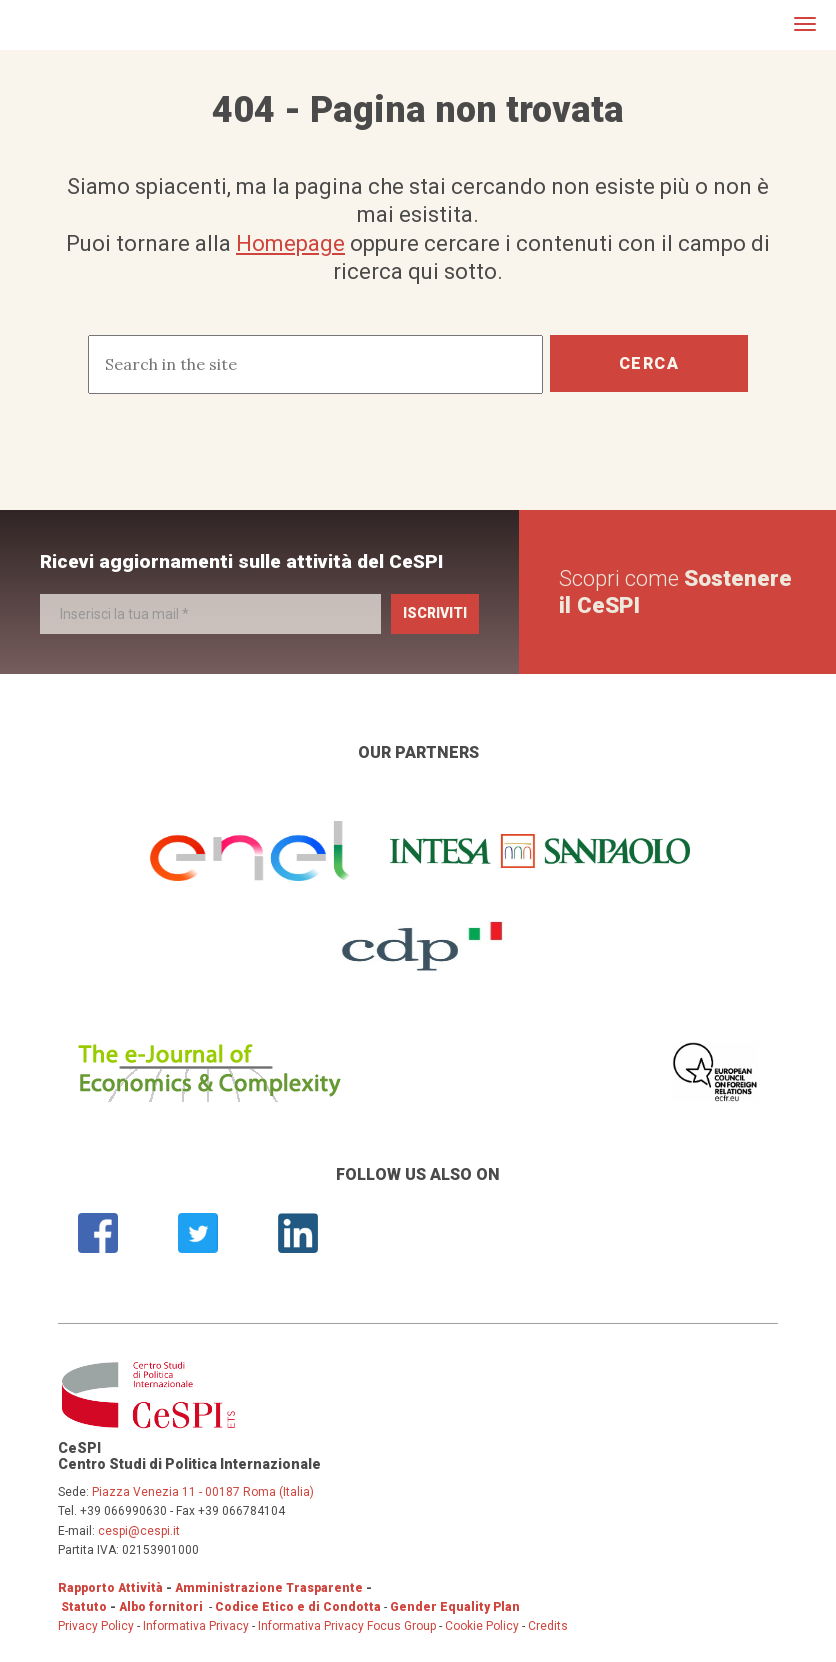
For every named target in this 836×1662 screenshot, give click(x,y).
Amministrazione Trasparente (269, 1588)
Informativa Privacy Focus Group (347, 1626)
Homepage (290, 243)
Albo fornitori (161, 1607)
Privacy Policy (96, 1626)
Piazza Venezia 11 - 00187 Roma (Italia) (203, 1492)
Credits (548, 1626)
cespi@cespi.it (139, 1531)
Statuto (84, 1607)
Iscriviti (435, 613)
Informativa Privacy (197, 1626)
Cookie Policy (482, 1626)
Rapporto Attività (110, 1588)
